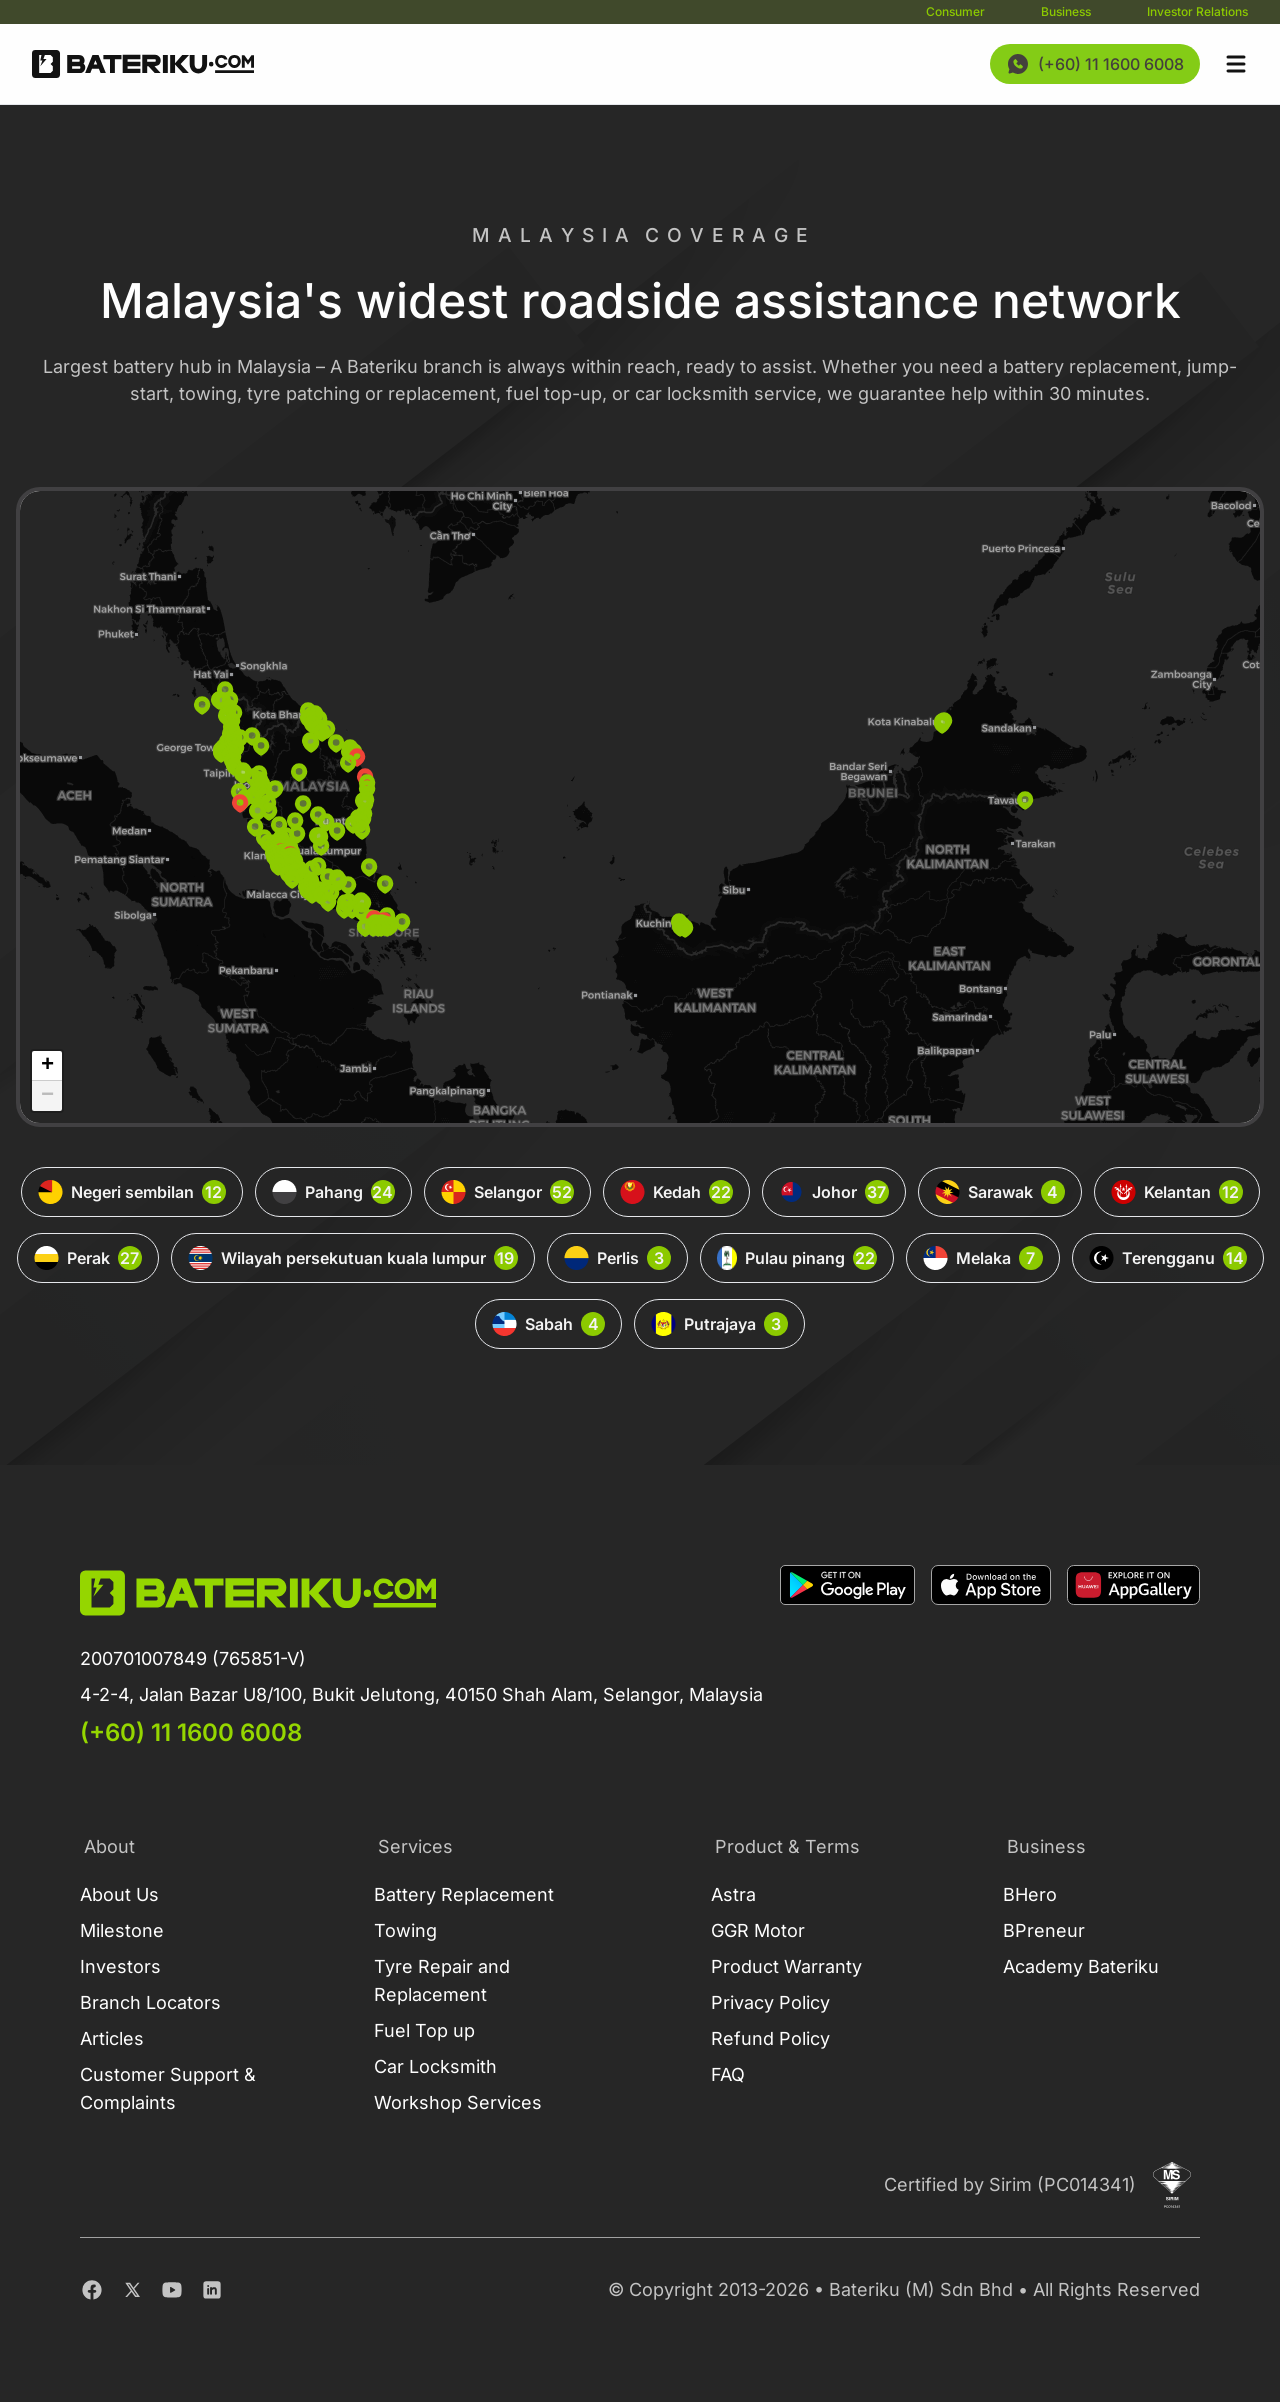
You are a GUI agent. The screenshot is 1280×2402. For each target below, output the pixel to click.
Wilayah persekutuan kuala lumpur (353, 1258)
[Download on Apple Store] (991, 1657)
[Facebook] (92, 2290)
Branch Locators (150, 2002)
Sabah (548, 1324)
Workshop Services (458, 2102)
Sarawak (1000, 1192)
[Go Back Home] (143, 64)
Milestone (122, 1930)
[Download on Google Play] (847, 1657)
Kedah (676, 1192)
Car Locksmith (435, 2066)
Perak (88, 1258)
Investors (120, 1966)
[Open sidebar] (1236, 64)
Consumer (955, 11)
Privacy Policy (770, 2002)
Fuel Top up (424, 2030)
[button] (297, 834)
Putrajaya (719, 1324)
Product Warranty (786, 1966)
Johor (834, 1192)
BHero (1030, 1894)
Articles (112, 2038)
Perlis (617, 1258)
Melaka (983, 1258)
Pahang (333, 1192)
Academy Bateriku (1081, 1966)
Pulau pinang (797, 1258)
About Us (119, 1894)
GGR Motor (758, 1930)
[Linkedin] (212, 2290)
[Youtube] (172, 2290)
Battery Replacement (464, 1894)
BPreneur (1044, 1930)
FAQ (728, 2074)
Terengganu (1168, 1258)
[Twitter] (132, 2290)
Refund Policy (770, 2038)
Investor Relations (1197, 11)
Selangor (507, 1192)
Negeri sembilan (132, 1192)
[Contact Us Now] (1095, 64)
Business (1066, 11)
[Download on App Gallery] (1133, 1657)
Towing (405, 1930)
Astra (733, 1894)
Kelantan (1177, 1192)
